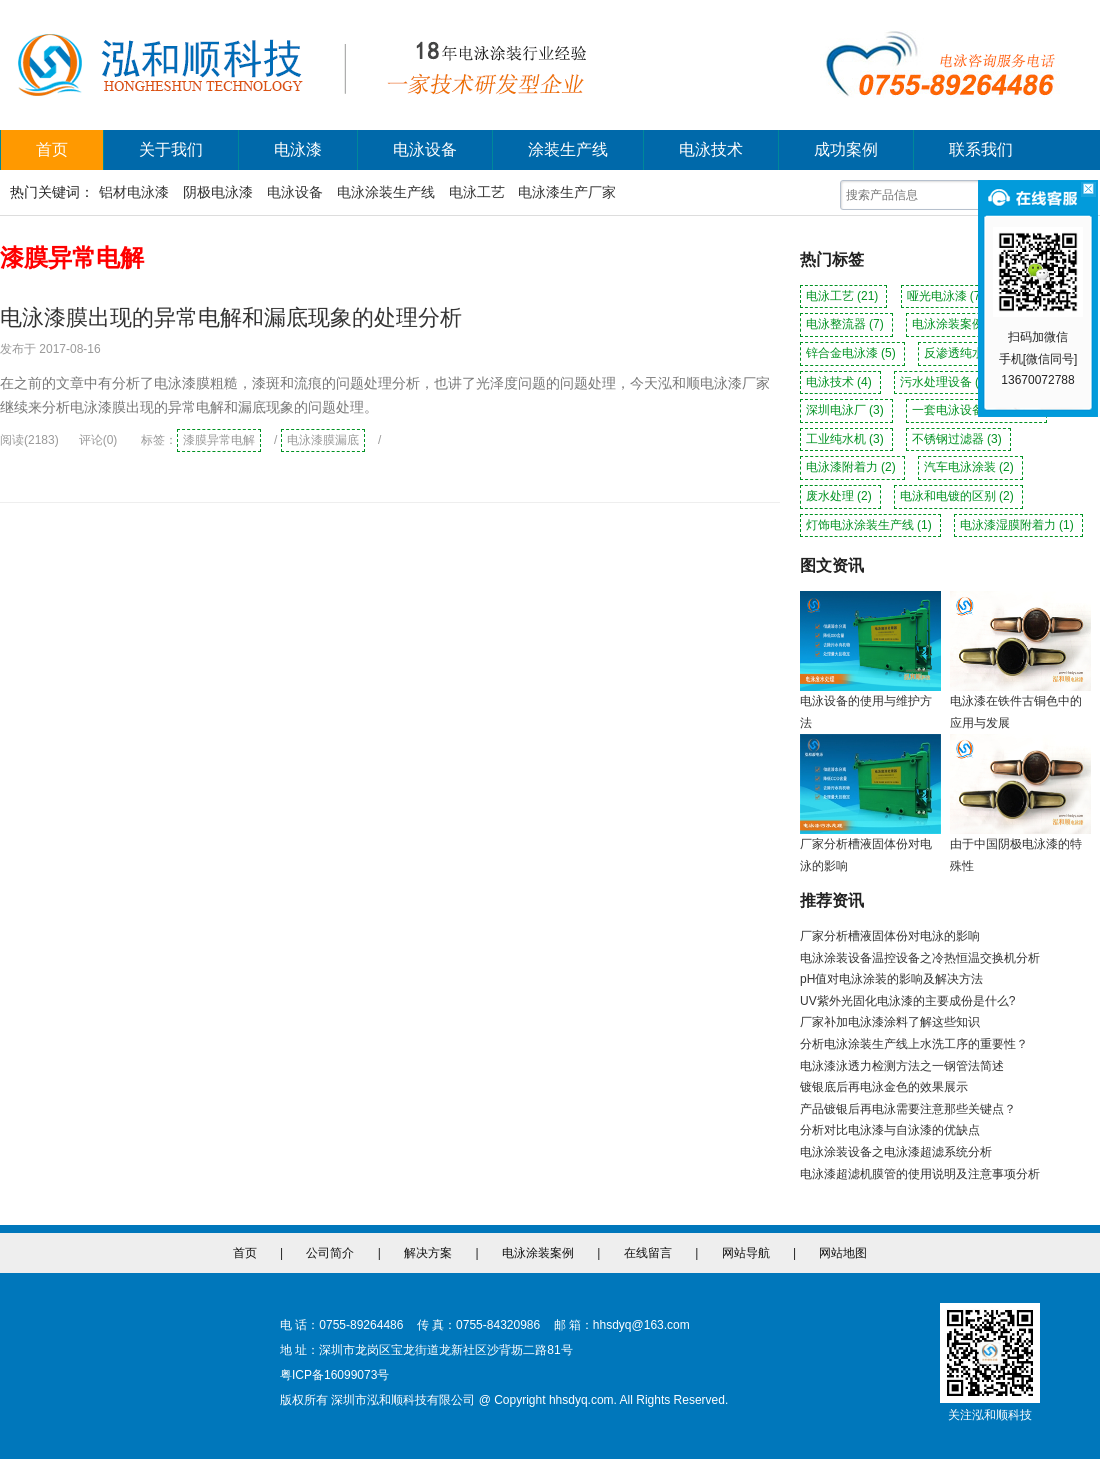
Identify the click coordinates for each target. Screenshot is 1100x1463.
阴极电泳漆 (218, 192)
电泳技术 (711, 149)
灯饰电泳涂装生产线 (870, 525)
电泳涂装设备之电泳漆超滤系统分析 (896, 1152)
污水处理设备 (946, 382)
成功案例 (846, 149)
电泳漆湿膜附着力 (1018, 525)
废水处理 (840, 496)
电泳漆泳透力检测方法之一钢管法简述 (902, 1066)
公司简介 (330, 1253)
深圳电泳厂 (846, 410)
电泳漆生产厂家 (567, 192)
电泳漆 (298, 149)
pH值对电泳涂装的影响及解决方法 (891, 979)
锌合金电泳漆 (852, 353)
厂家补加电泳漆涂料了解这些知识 (890, 1022)
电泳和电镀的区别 (958, 496)
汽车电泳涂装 (970, 467)
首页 (52, 149)
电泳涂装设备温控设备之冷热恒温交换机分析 (920, 958)
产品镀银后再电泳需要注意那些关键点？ (908, 1109)
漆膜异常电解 (219, 440)
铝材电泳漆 (134, 192)
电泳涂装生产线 (386, 192)
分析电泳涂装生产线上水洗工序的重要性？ (914, 1044)
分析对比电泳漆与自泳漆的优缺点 (890, 1130)
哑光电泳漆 (947, 296)
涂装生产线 (568, 149)
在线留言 (648, 1253)
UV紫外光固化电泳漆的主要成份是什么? (907, 1001)
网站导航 (746, 1253)
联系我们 (981, 149)
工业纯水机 (846, 439)
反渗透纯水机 (970, 353)
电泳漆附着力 (852, 467)
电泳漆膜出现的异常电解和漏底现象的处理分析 (231, 317)
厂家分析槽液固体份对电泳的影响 (890, 936)
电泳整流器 (846, 324)
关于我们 (171, 149)
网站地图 (843, 1253)
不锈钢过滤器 (958, 439)
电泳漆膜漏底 (323, 440)
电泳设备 (425, 149)
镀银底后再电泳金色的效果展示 (884, 1087)
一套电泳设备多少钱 (976, 410)
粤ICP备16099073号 (334, 1375)
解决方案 (428, 1253)
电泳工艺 (477, 192)
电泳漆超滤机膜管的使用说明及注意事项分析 (920, 1174)
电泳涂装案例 (958, 324)
